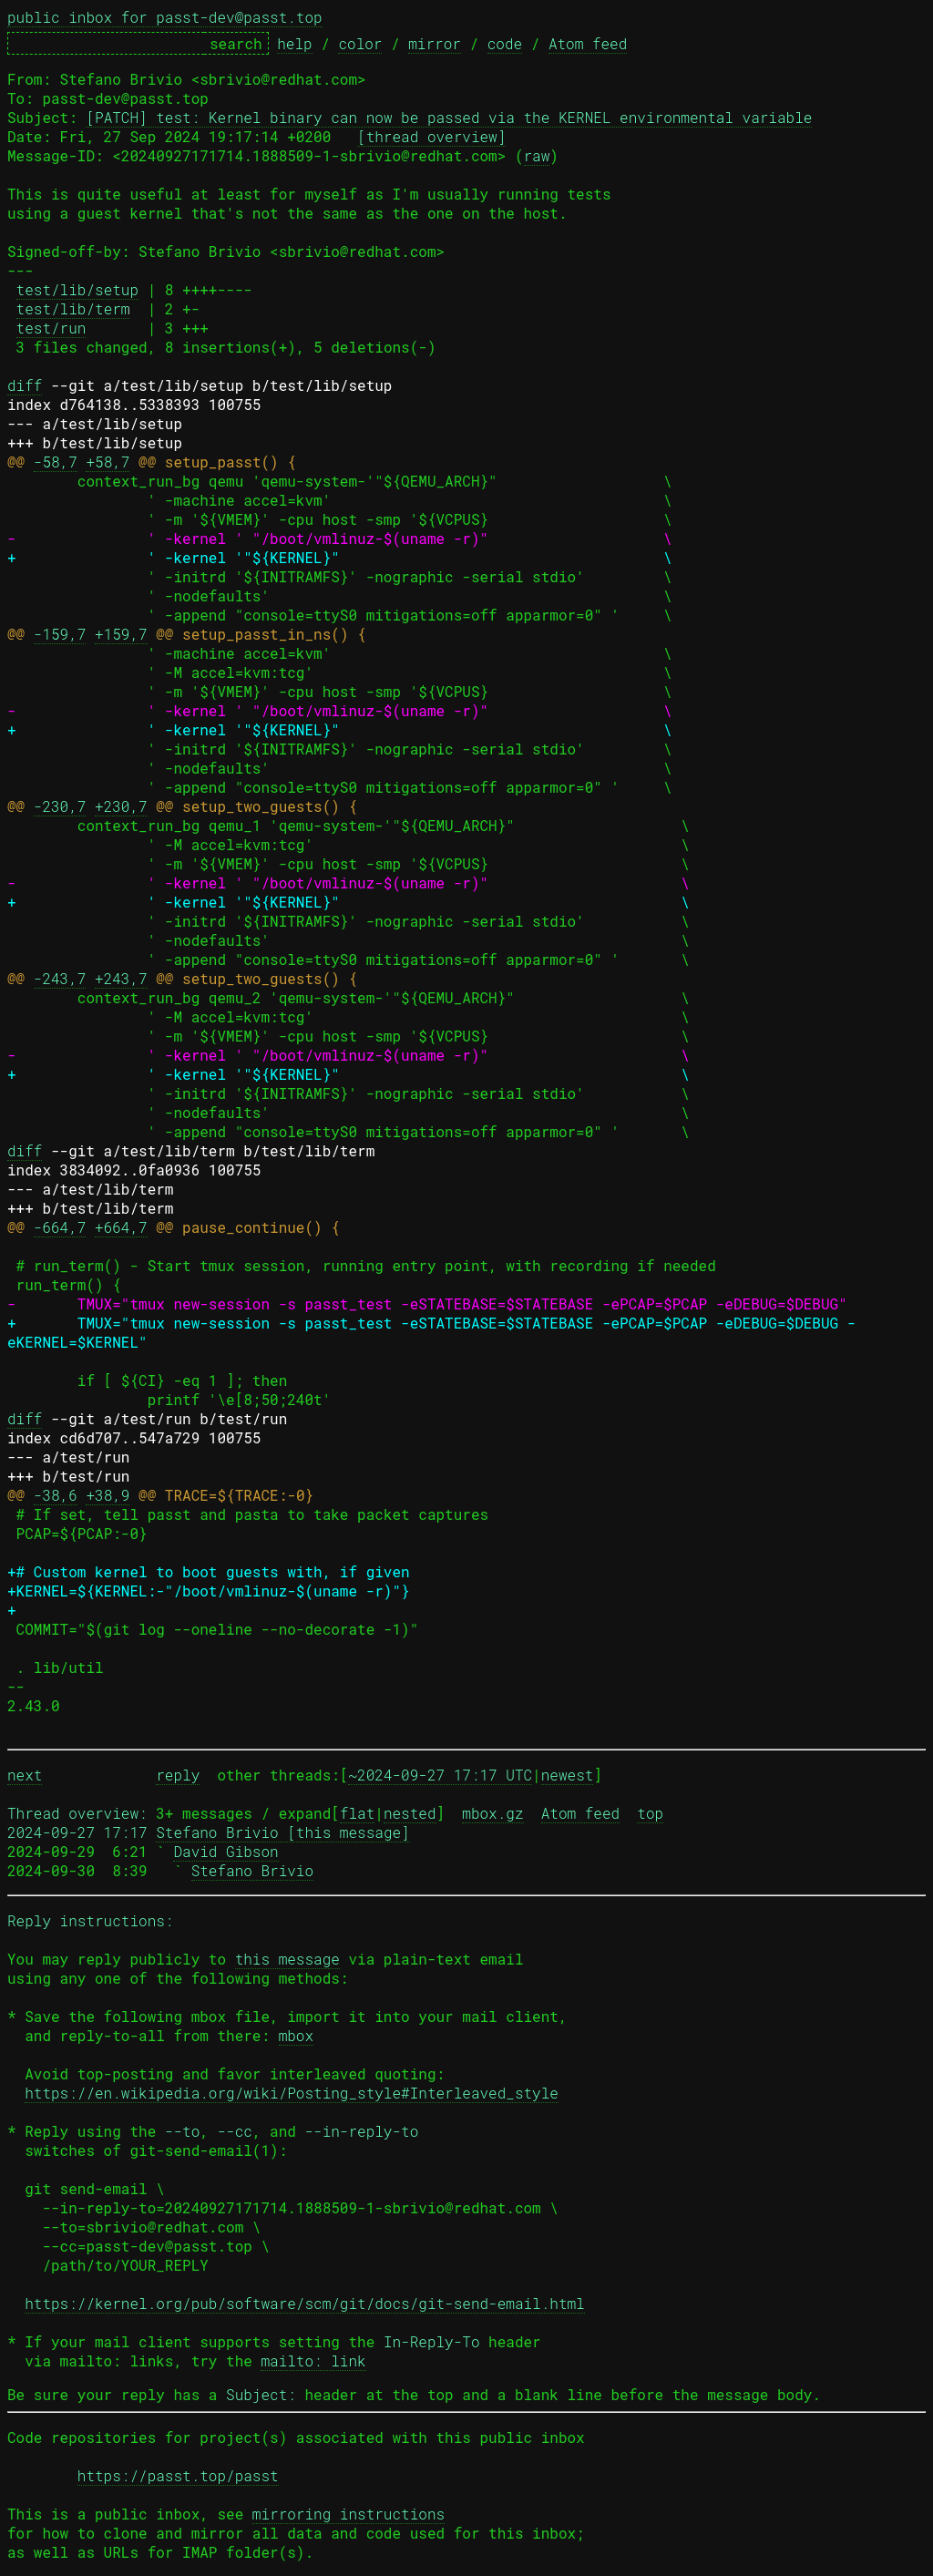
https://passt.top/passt (178, 2475)
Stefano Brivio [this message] (282, 1832)
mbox (296, 2035)
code (504, 43)
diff (24, 385)
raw (537, 155)
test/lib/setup (77, 289)
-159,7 (60, 633)
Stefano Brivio (252, 1870)
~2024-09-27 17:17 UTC (440, 1774)
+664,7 (121, 1227)
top (650, 1812)
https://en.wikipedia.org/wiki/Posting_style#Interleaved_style (292, 2092)
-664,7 (60, 1227)
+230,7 (121, 806)
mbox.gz (492, 1812)
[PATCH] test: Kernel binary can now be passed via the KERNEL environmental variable (449, 117)
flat (357, 1812)
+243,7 (121, 978)
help (294, 43)
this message (287, 1958)
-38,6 (55, 1494)
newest (567, 1774)
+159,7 (121, 633)
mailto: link (313, 2360)
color (360, 43)
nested (410, 1812)
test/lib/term (73, 308)
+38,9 (107, 1494)
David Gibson (225, 1851)
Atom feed (588, 43)
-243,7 (60, 978)
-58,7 (55, 461)
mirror (434, 43)
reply (178, 1774)
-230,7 (60, 806)
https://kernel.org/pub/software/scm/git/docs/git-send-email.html (305, 2303)
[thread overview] (431, 136)
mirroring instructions (348, 2513)
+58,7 (107, 461)
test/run (51, 327)
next (24, 1774)
